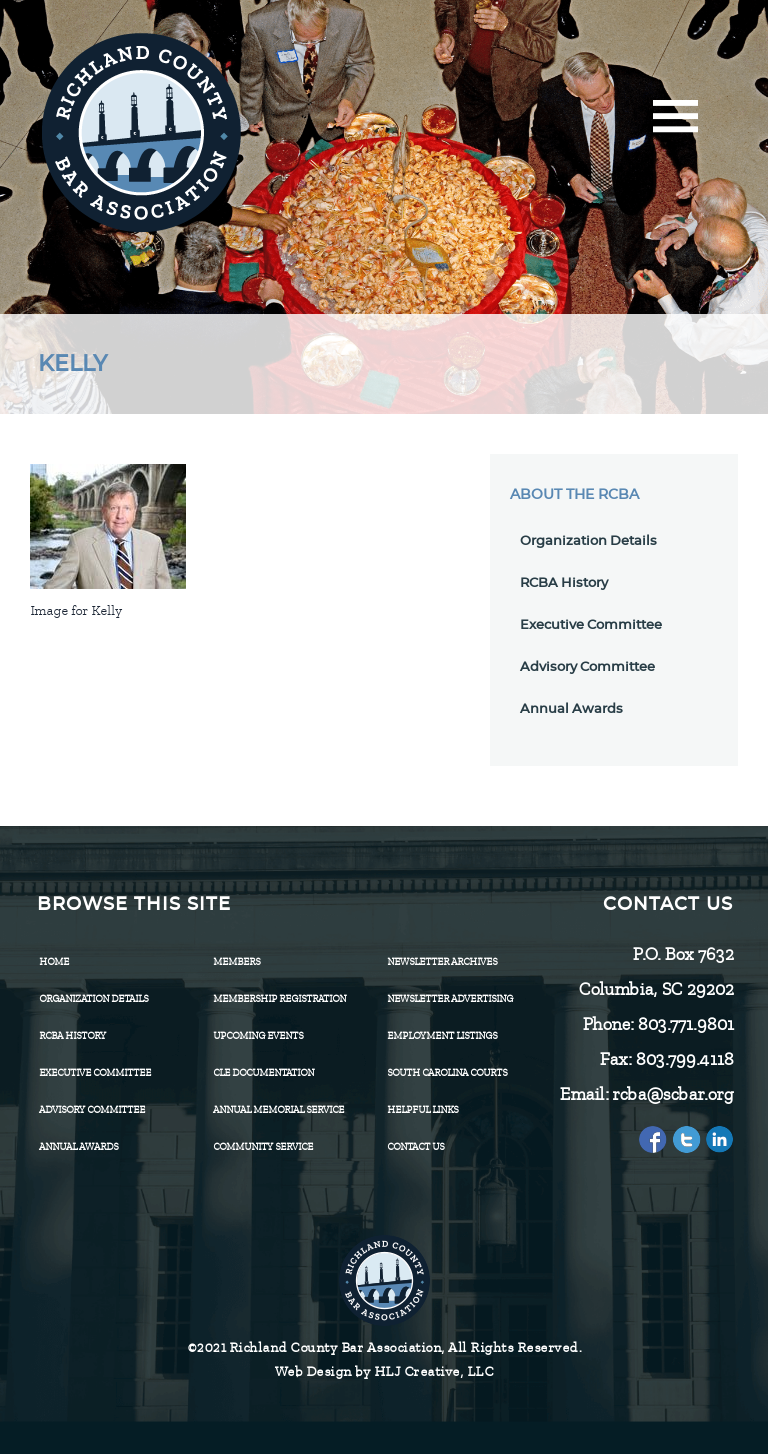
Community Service (263, 1146)
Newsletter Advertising (450, 998)
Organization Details (588, 541)
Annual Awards (571, 709)
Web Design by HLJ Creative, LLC (384, 1371)
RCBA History (564, 583)
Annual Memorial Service (278, 1109)
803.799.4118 (684, 1059)
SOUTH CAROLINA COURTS (447, 1072)
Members (236, 961)
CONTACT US (415, 1146)
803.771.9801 (685, 1024)
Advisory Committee (587, 667)
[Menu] (675, 122)
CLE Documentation (263, 1072)
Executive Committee (591, 625)
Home (54, 961)
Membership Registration (279, 998)
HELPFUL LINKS (422, 1109)
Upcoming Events (258, 1035)
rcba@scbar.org (672, 1094)
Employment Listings (442, 1035)
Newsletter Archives (442, 961)
